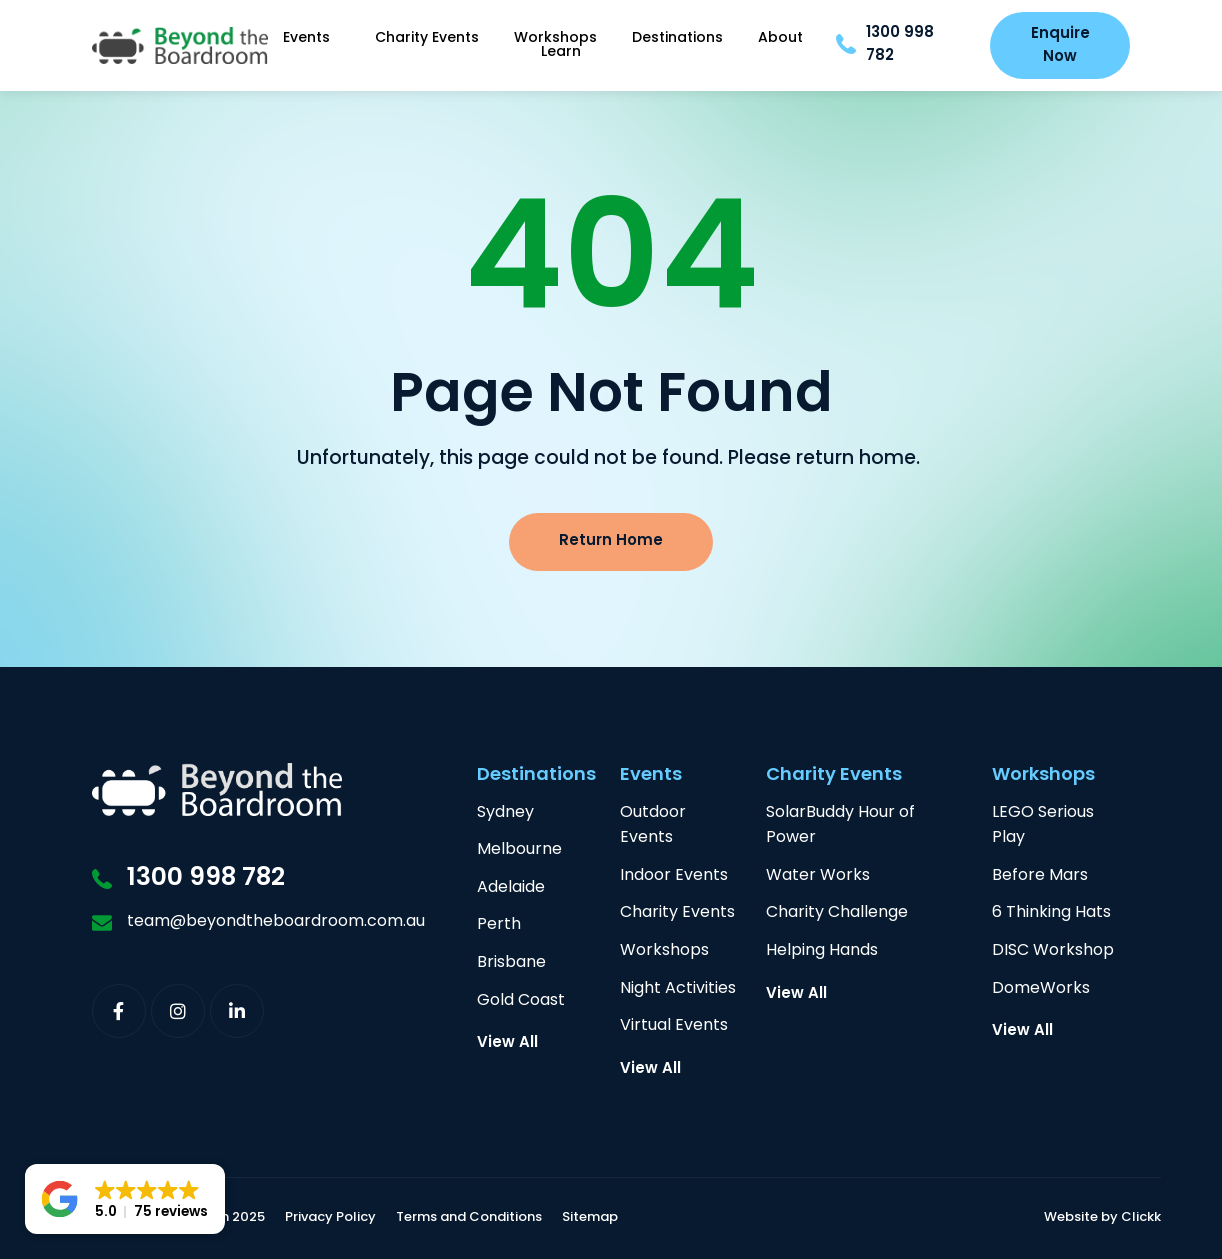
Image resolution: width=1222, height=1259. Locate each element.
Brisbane (511, 963)
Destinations (677, 39)
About (780, 39)
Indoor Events (674, 876)
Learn (561, 53)
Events (311, 39)
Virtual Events (674, 1026)
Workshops (555, 39)
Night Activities (678, 989)
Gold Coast (521, 1001)
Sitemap (590, 1218)
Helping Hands (822, 951)
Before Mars (1040, 876)
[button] (125, 1199)
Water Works (818, 876)
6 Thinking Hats (1051, 913)
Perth (499, 925)
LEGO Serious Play (1043, 826)
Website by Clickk (1102, 1218)
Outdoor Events (653, 826)
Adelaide (511, 888)
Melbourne (519, 850)
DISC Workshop (1053, 951)
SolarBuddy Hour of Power (840, 826)
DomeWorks (1041, 989)
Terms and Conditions (469, 1218)
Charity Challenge (837, 913)
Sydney (505, 813)
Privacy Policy (330, 1218)
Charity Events (427, 39)
